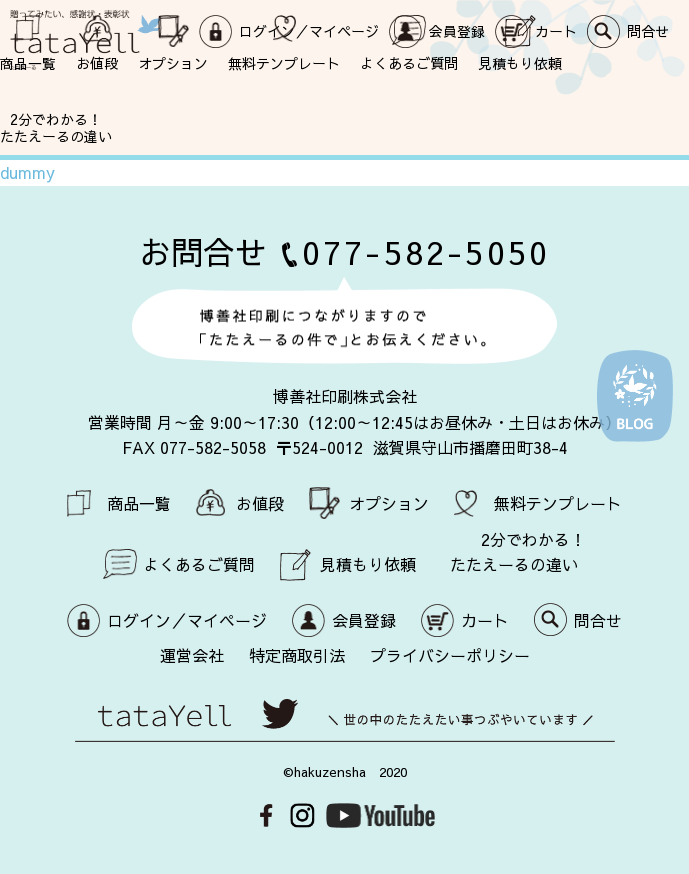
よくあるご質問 (409, 62)
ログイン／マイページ (187, 620)
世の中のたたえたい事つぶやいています (345, 720)
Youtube (380, 815)
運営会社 (192, 655)
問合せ (598, 620)
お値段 (97, 62)
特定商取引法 (297, 655)
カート (485, 620)
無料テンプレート (284, 62)
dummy (27, 172)
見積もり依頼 (520, 62)
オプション (173, 62)
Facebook (266, 815)
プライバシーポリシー (450, 655)
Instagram (302, 815)
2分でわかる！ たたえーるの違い (56, 127)
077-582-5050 (426, 251)
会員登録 (364, 620)
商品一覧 (28, 62)
